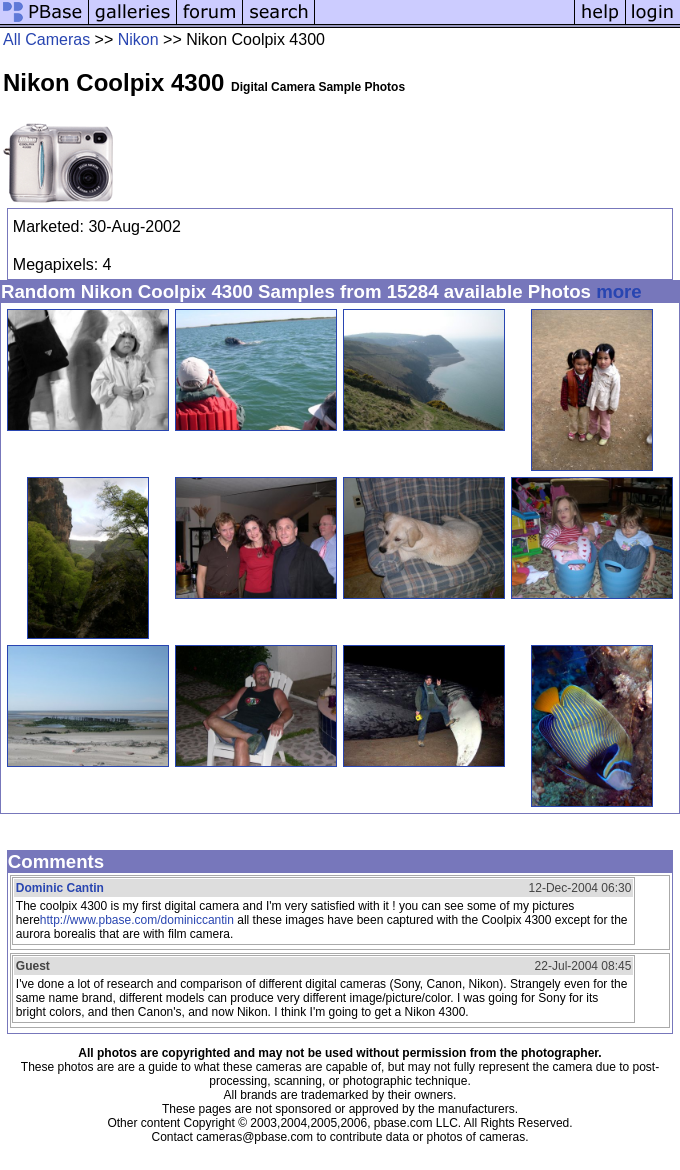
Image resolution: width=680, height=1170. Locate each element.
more (619, 291)
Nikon (138, 39)
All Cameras (46, 39)
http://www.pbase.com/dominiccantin (137, 920)
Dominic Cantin (60, 888)
